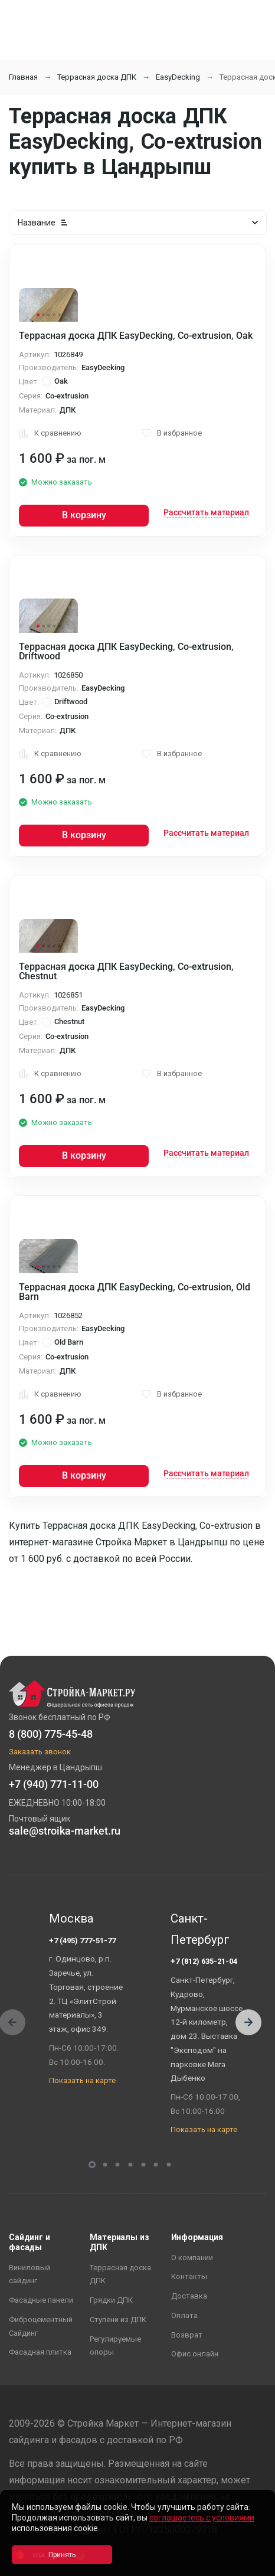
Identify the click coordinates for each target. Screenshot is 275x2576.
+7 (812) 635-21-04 (204, 1961)
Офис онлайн (194, 2353)
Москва (71, 1918)
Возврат (186, 2334)
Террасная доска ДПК (96, 77)
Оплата (184, 2315)
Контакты (189, 2276)
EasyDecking (178, 77)
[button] (248, 2022)
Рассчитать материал (206, 512)
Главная (23, 77)
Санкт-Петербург (200, 1929)
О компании (192, 2257)
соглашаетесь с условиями (201, 2517)
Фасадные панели (41, 2300)
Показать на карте (82, 2080)
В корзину (84, 515)
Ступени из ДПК (118, 2319)
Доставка (189, 2295)
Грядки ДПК (111, 2300)
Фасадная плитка (40, 2352)
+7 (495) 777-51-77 (82, 1940)
